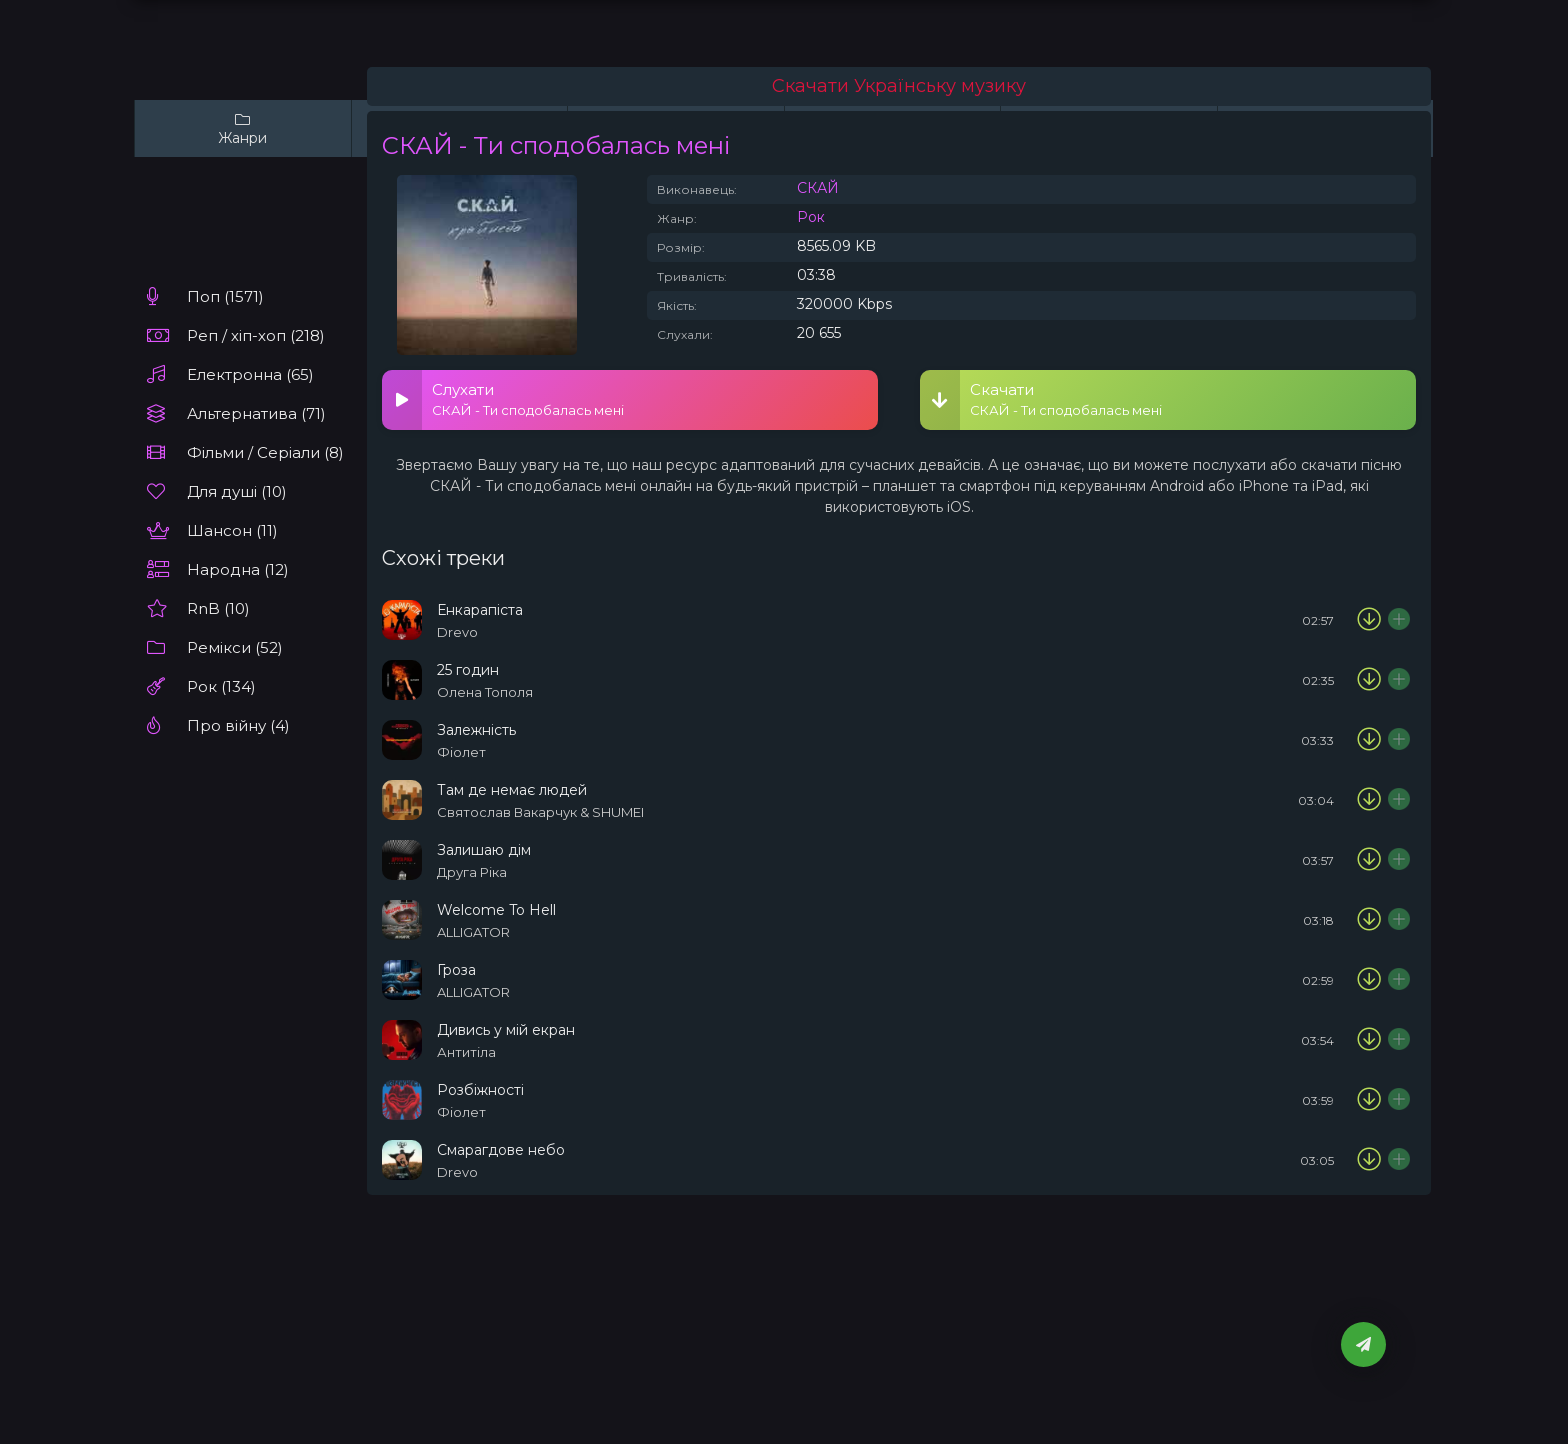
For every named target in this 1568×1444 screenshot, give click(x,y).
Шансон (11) (232, 530)
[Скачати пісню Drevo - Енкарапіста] (1369, 620)
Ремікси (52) (235, 647)
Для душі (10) (237, 491)
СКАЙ (818, 188)
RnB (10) (218, 608)
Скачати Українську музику (899, 86)
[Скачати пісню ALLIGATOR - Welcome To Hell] (1369, 920)
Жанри (243, 128)
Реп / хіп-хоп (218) (256, 335)
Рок (811, 217)
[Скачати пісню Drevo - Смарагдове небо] (1369, 1160)
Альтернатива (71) (256, 413)
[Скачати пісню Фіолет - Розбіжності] (1369, 1100)
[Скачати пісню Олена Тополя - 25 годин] (1369, 680)
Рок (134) (221, 686)
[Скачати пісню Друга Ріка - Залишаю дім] (1369, 860)
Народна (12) (238, 569)
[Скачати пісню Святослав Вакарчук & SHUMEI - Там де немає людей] (1369, 800)
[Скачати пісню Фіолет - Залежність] (1369, 740)
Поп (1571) (225, 296)
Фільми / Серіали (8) (265, 452)
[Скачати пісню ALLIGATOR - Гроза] (1369, 980)
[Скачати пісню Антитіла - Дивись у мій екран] (1369, 1040)
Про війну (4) (238, 725)
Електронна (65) (250, 374)
